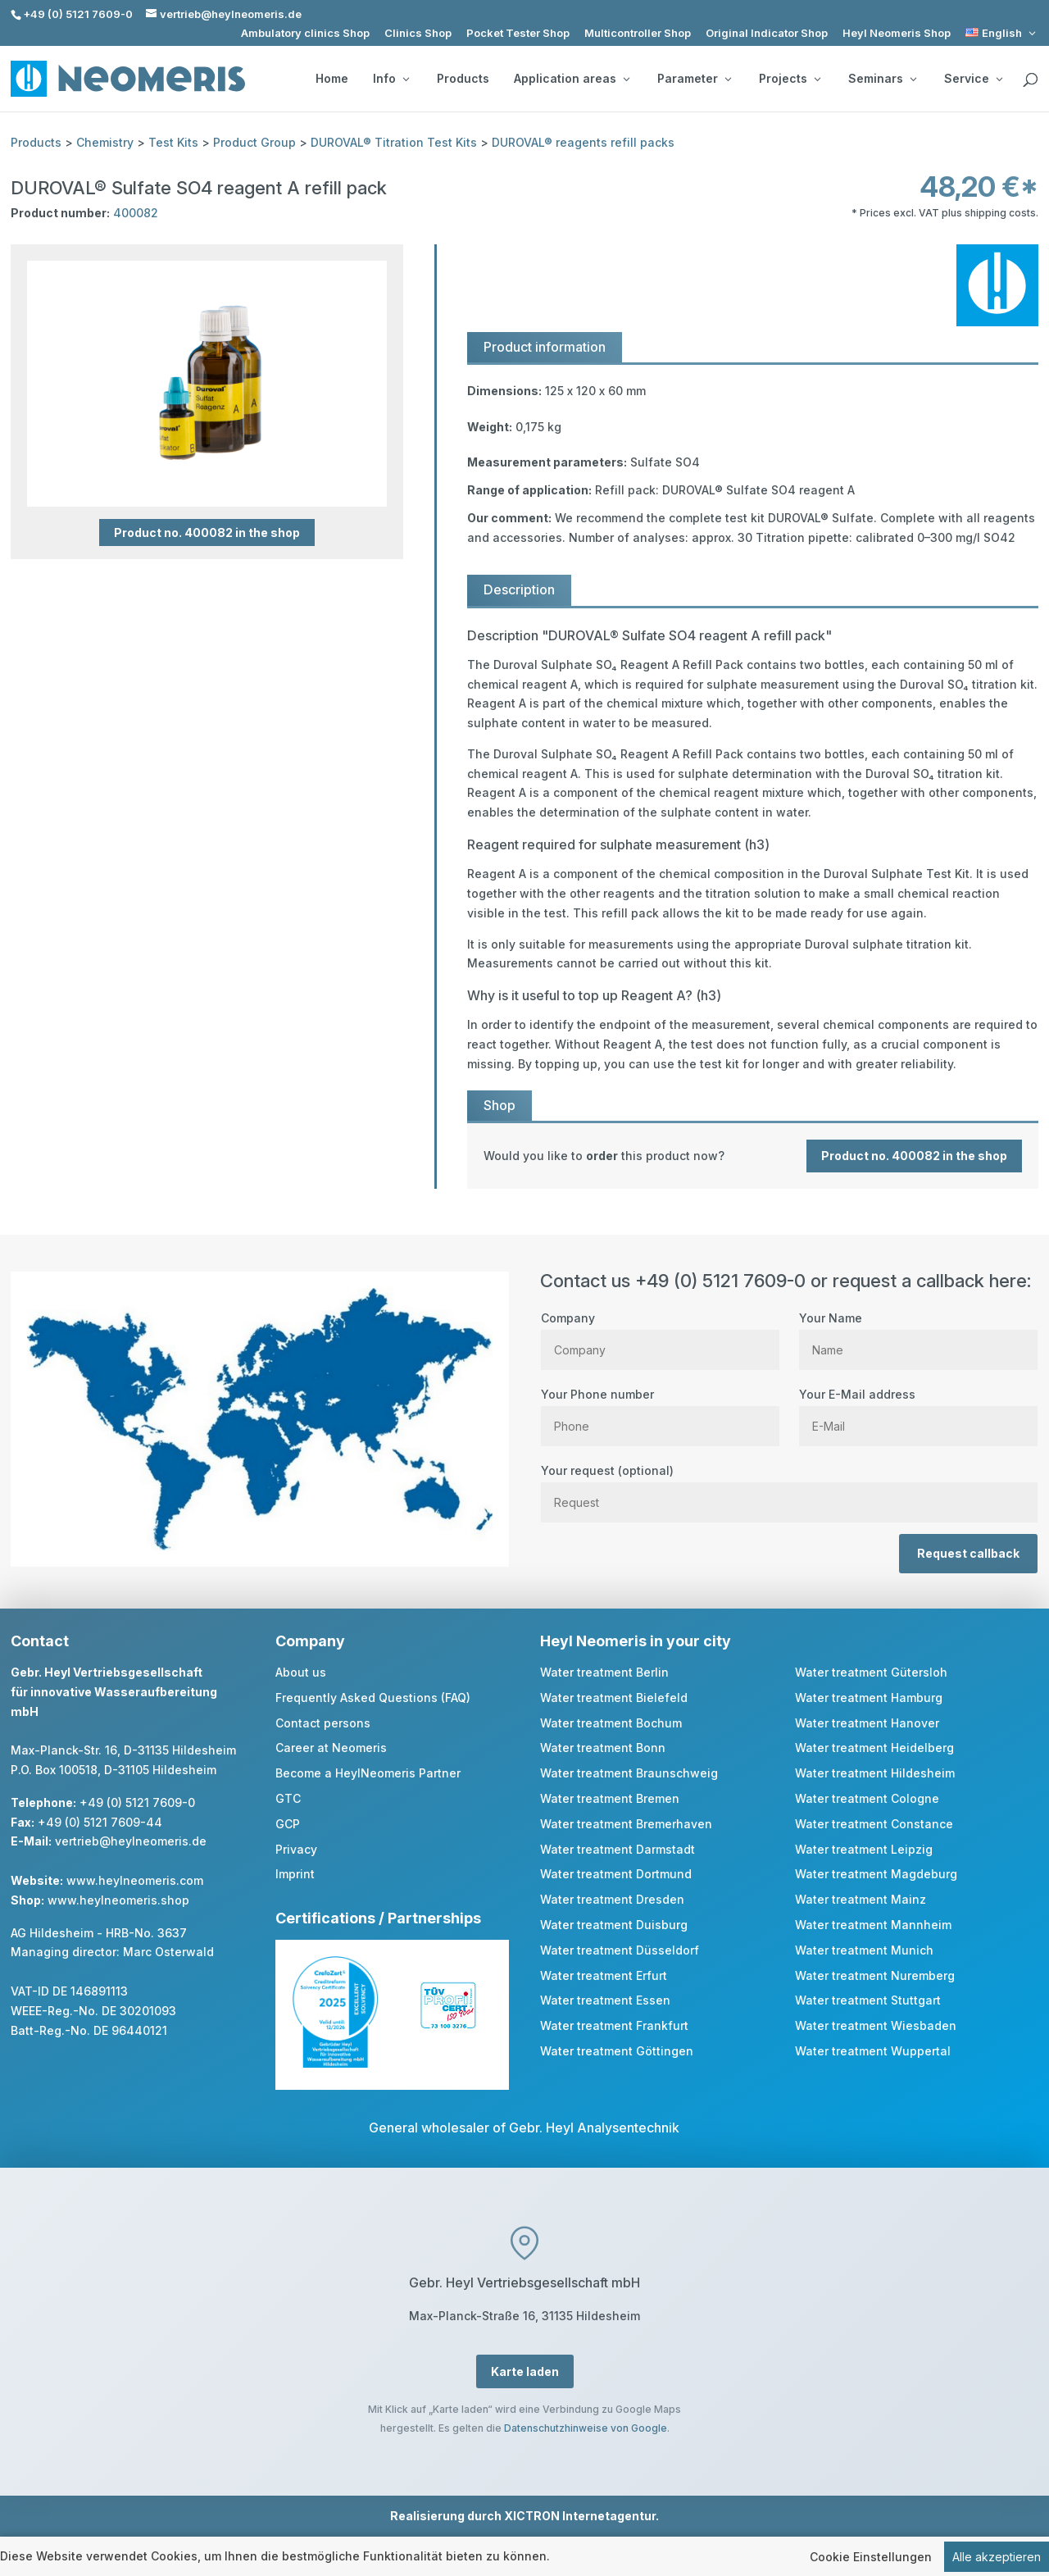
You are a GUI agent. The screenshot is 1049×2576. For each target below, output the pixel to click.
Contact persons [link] (322, 1723)
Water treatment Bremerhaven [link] (626, 1824)
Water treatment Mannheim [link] (873, 1925)
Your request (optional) (789, 1486)
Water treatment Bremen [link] (609, 1798)
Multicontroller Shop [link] (637, 33)
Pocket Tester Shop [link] (518, 33)
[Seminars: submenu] (913, 78)
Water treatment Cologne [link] (867, 1798)
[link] (1001, 33)
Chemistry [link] (105, 142)
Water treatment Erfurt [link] (603, 1975)
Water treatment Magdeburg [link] (876, 1874)
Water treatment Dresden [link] (612, 1899)
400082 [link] (135, 213)
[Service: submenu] (999, 78)
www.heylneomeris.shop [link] (118, 1900)
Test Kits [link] (173, 142)
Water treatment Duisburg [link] (614, 1925)
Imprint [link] (295, 1874)
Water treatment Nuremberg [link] (875, 1975)
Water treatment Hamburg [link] (868, 1697)
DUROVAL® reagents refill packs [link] (583, 142)
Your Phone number (660, 1410)
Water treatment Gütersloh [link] (871, 1672)
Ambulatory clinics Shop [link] (305, 33)
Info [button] (391, 78)
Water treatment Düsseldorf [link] (619, 1950)
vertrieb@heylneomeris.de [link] (131, 1841)
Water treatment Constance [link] (874, 1824)
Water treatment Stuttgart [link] (868, 2000)
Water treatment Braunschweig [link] (629, 1773)
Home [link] (332, 78)
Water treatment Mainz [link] (860, 1899)
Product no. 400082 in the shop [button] (207, 532)
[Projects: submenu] (817, 78)
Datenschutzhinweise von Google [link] (585, 2428)
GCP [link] (287, 1824)
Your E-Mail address (918, 1410)
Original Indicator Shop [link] (767, 33)
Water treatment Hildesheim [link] (875, 1773)
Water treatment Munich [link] (864, 1950)
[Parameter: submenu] (727, 78)
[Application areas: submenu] (626, 78)
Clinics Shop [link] (418, 33)
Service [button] (973, 78)
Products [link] (463, 78)
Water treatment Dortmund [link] (616, 1874)
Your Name (918, 1334)
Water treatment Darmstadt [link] (617, 1849)
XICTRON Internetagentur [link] (580, 2516)
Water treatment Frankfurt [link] (614, 2025)
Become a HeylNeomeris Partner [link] (368, 1773)
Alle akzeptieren (996, 2557)
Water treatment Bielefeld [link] (614, 1697)
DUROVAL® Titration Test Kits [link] (394, 142)
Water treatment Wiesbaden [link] (875, 2025)
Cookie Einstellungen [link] (871, 2557)
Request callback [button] (968, 1553)
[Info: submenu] (405, 78)
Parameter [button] (694, 78)
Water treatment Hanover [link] (867, 1723)
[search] (1030, 80)
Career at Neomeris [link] (331, 1748)
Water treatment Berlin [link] (604, 1672)
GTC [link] (288, 1798)
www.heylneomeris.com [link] (134, 1880)
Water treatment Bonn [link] (602, 1748)
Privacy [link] (296, 1849)
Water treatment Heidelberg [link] (874, 1748)
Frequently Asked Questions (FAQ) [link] (372, 1697)
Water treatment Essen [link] (605, 2000)
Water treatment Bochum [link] (611, 1723)
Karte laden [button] (525, 2371)
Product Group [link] (254, 142)
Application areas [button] (571, 78)
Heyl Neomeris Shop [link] (896, 33)
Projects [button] (789, 78)
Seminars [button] (882, 78)
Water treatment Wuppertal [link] (873, 2051)
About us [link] (300, 1672)
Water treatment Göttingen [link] (616, 2051)
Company (660, 1334)
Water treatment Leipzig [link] (864, 1849)
